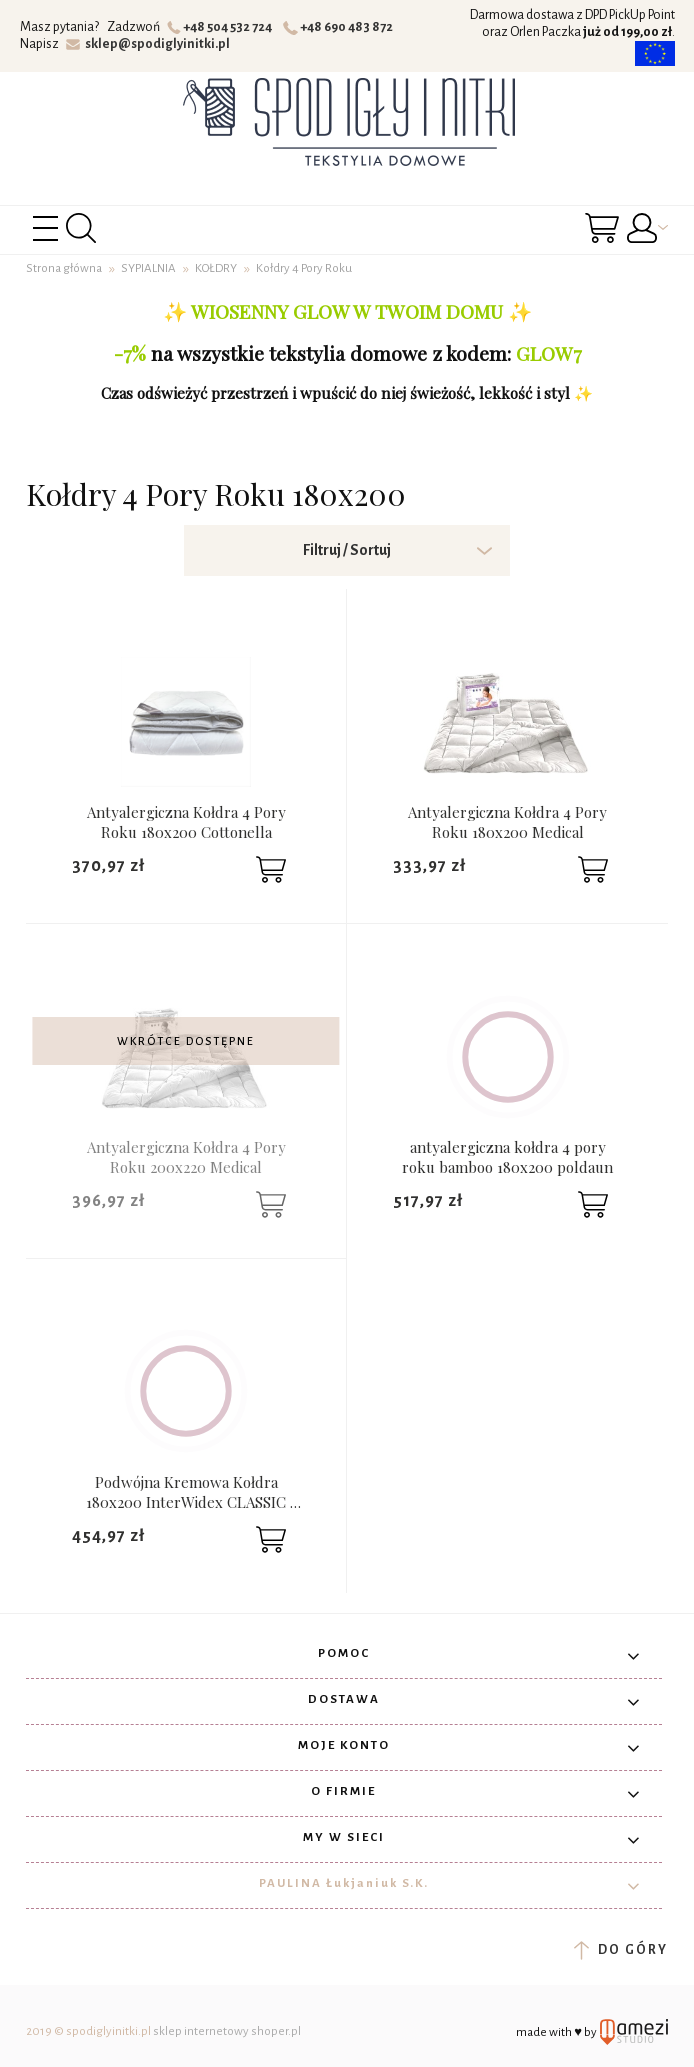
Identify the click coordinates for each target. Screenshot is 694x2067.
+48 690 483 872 (340, 27)
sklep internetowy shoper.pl (227, 2031)
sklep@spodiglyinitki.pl (148, 44)
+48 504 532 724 (222, 27)
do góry (620, 1950)
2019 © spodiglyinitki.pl (88, 2031)
